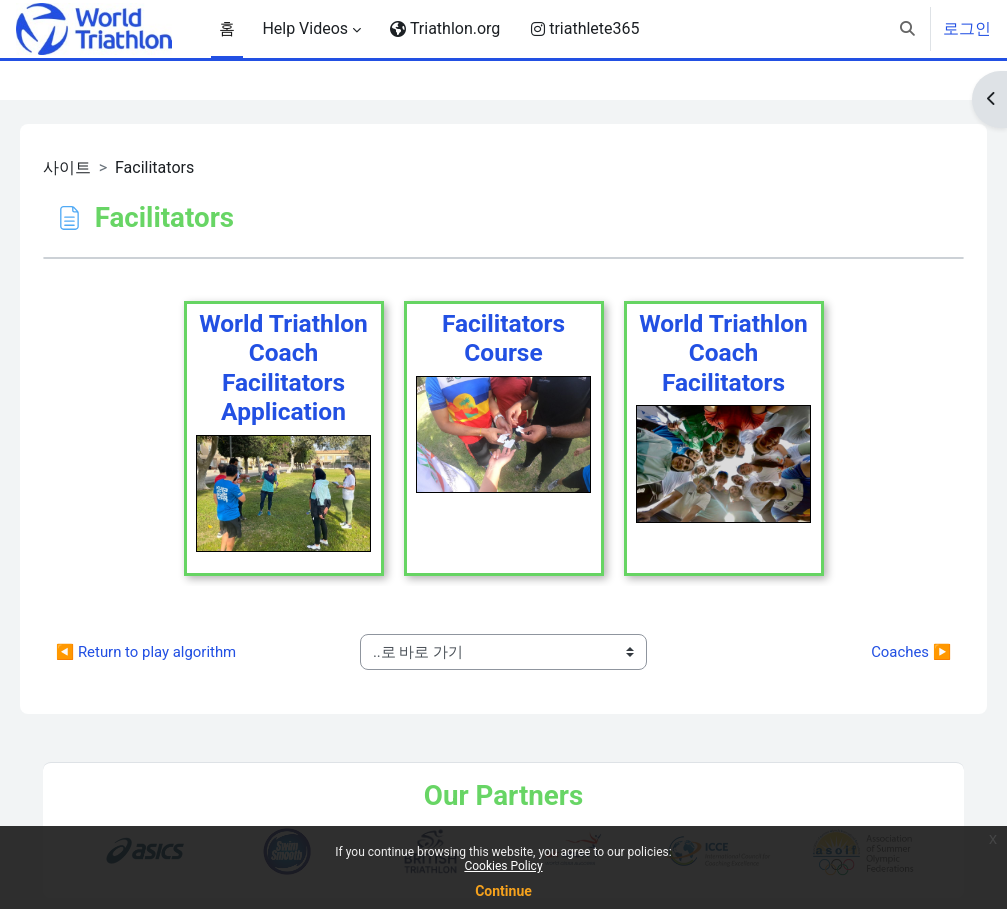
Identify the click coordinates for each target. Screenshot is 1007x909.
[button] (907, 29)
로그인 (967, 28)
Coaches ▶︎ (883, 652)
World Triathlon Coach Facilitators (723, 353)
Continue (503, 891)
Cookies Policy (503, 866)
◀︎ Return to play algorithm (174, 652)
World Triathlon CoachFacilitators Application (283, 367)
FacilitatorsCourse (503, 338)
